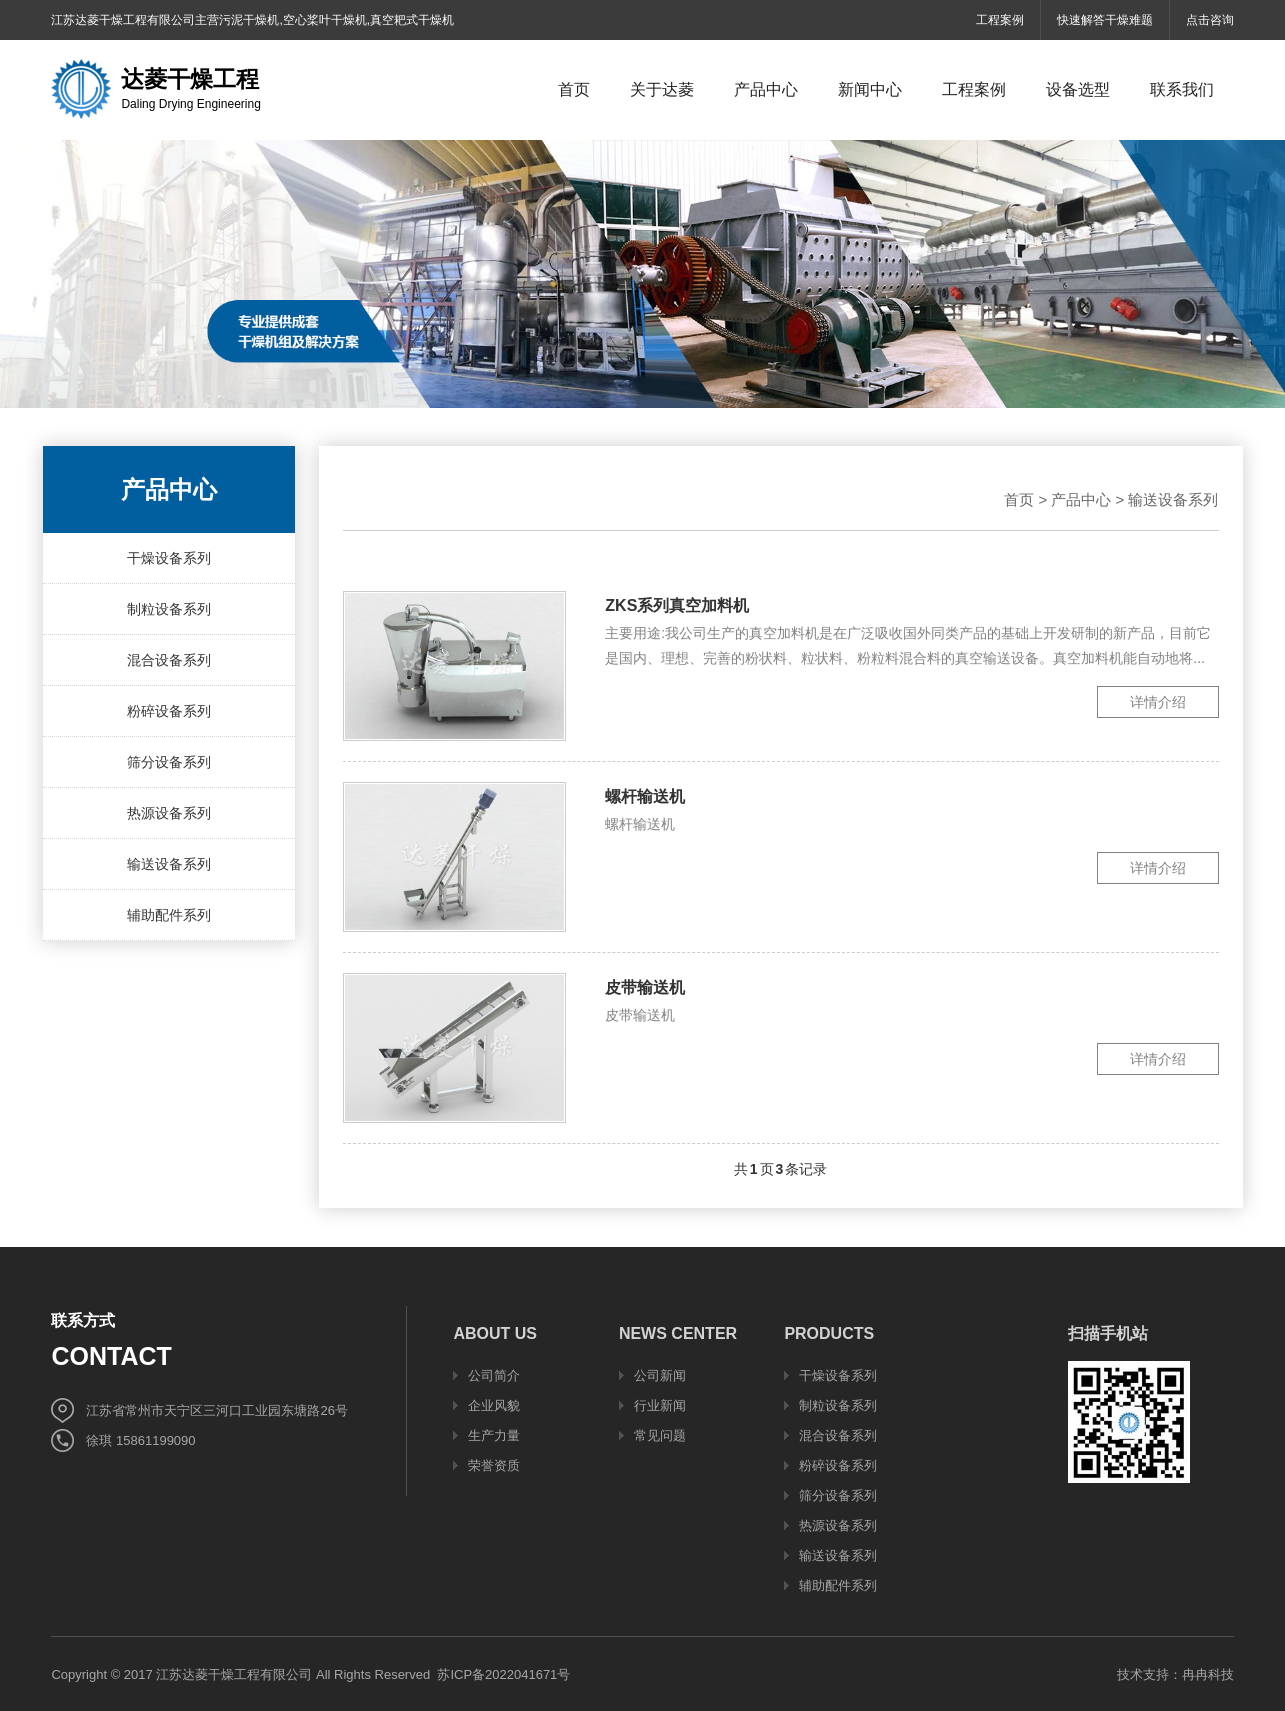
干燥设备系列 (169, 558)
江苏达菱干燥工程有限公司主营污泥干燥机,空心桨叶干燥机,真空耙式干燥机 (252, 20)
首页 (1019, 499)
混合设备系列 (169, 660)
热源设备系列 (169, 813)
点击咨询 (1210, 20)
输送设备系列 (169, 864)
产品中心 (1081, 499)
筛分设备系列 (169, 762)
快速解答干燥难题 (1105, 20)
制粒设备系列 (169, 609)
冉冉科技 (1208, 1674)
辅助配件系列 (169, 915)
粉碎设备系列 (169, 711)
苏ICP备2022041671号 (503, 1674)
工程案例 (1000, 20)
